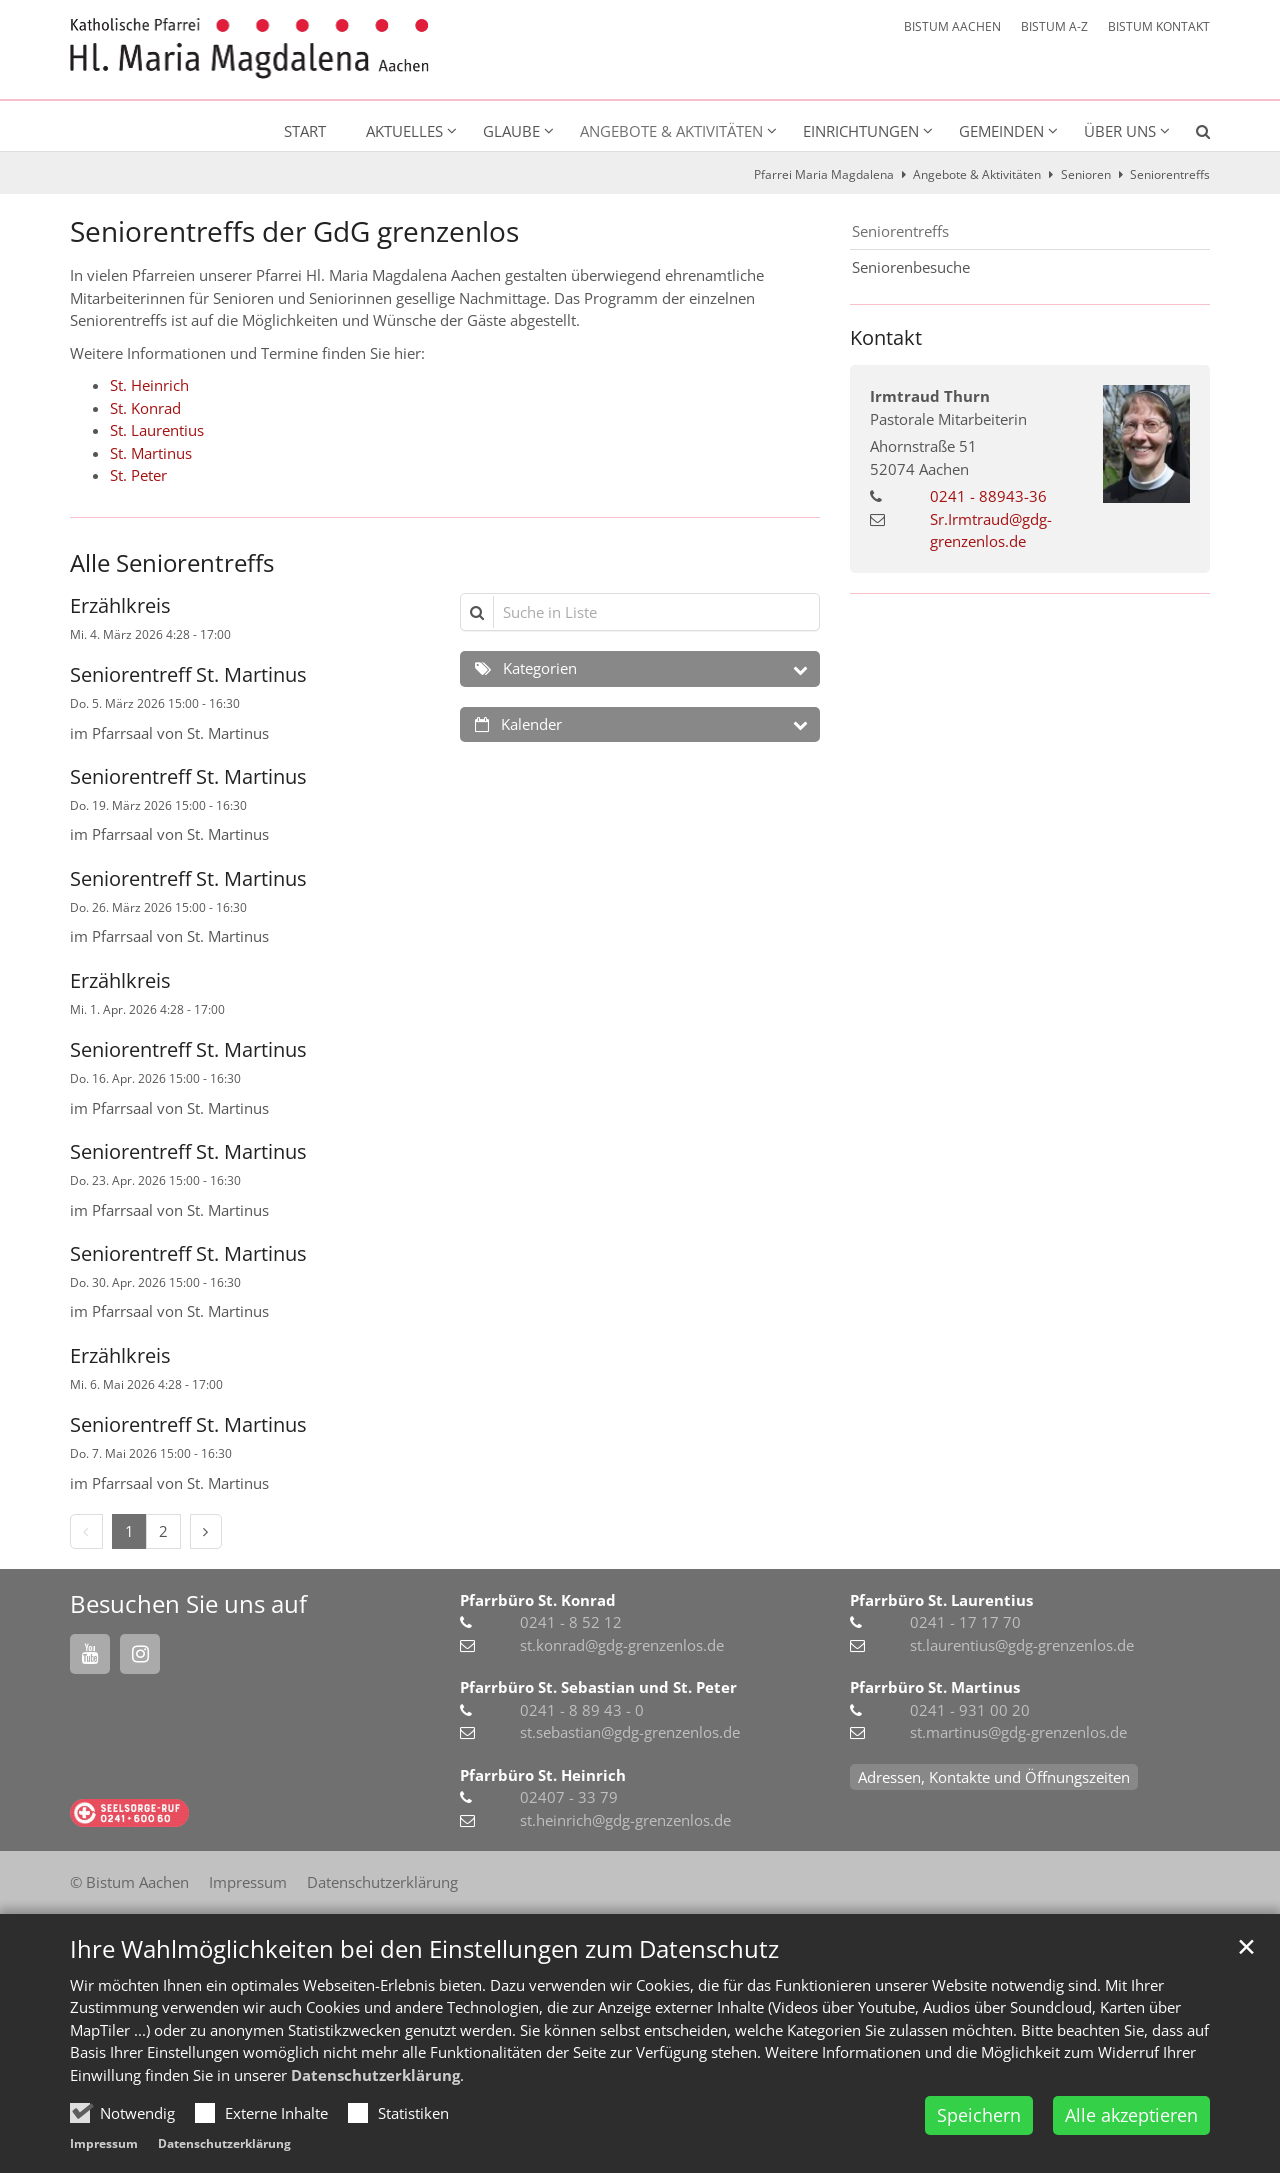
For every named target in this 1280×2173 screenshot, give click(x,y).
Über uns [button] (1120, 131)
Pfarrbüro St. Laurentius (941, 1600)
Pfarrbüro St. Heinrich (543, 1775)
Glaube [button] (511, 131)
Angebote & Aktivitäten (977, 174)
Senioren (1086, 174)
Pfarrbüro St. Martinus (935, 1687)
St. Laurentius (157, 430)
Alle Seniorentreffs (172, 563)
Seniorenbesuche (911, 267)
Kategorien (540, 668)
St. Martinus (151, 453)
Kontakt (886, 337)
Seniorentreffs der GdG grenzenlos (294, 231)
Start (305, 131)
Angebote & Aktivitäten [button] (671, 131)
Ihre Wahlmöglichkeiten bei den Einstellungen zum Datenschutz (424, 2000)
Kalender (531, 724)
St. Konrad (145, 408)
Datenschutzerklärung (375, 2126)
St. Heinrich (149, 385)
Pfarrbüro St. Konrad (538, 1600)
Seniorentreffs (1170, 174)
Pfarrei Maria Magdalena (824, 174)
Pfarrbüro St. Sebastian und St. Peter (598, 1687)
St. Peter (138, 475)
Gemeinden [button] (1001, 131)
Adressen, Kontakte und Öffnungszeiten (994, 1777)
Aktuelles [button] (404, 131)
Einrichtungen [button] (861, 131)
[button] (1190, 135)
